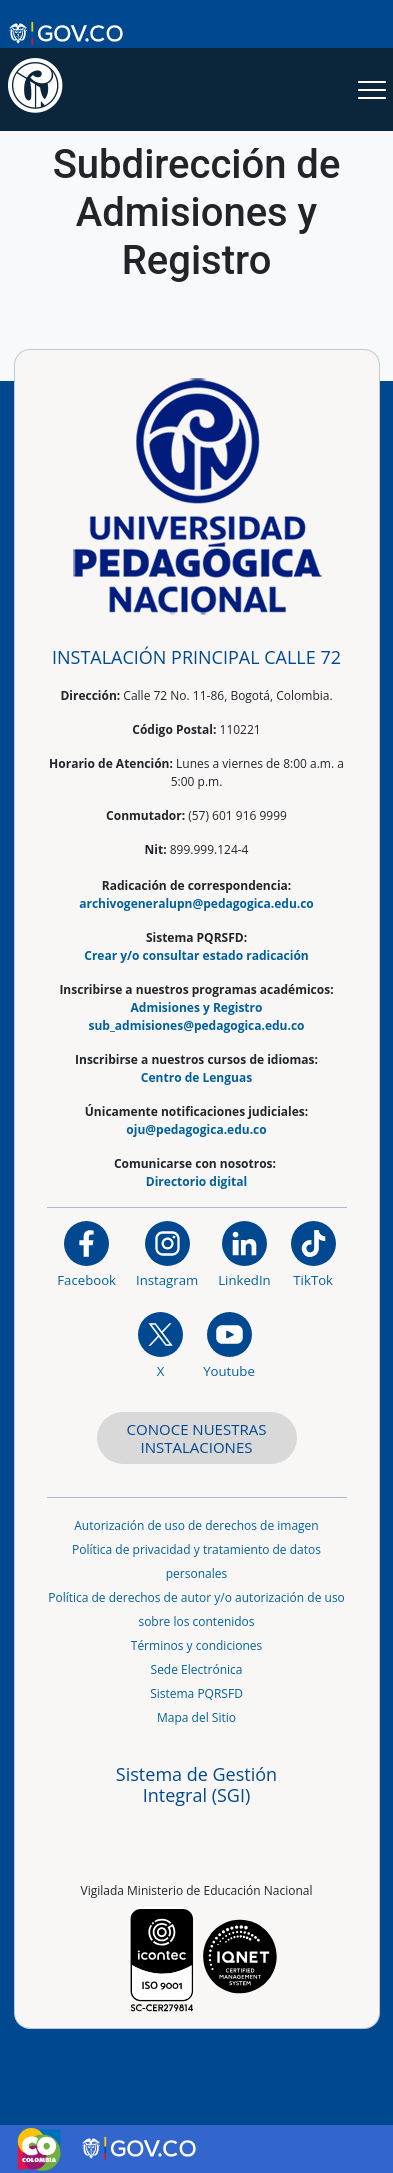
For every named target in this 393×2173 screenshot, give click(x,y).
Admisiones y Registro (197, 1007)
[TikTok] (313, 1253)
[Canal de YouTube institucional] (229, 1344)
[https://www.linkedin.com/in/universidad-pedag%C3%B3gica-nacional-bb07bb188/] (244, 1253)
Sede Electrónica (197, 1669)
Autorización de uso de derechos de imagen (196, 1525)
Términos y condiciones (196, 1645)
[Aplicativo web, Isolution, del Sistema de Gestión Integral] (197, 1802)
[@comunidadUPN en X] (160, 1344)
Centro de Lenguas (196, 1077)
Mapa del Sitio (196, 1717)
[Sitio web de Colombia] (39, 2149)
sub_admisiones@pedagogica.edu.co (196, 1025)
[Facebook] (86, 1253)
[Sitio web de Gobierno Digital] (140, 2149)
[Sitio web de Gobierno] (67, 32)
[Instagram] (167, 1253)
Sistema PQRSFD (196, 1693)
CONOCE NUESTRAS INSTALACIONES (197, 1438)
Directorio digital (196, 1181)
